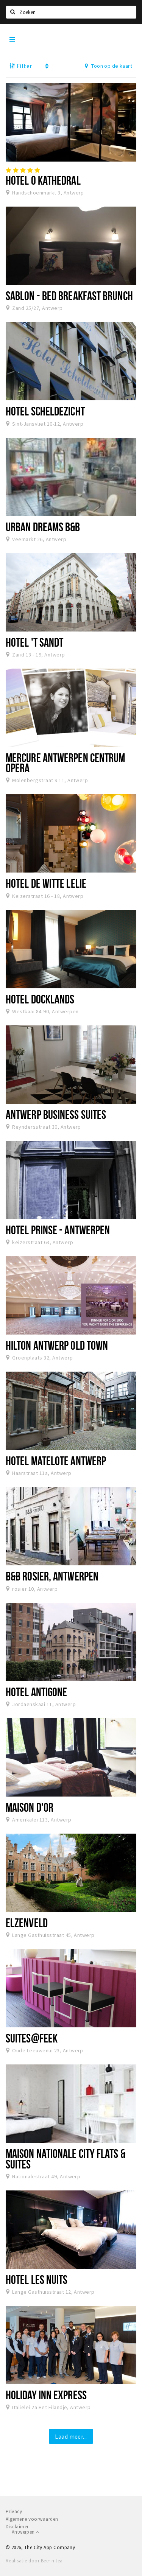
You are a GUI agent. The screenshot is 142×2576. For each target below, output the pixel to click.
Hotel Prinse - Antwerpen (58, 1229)
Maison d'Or (29, 1807)
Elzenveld (27, 1922)
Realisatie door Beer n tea (34, 2560)
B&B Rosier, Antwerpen (52, 1576)
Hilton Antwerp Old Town (57, 1345)
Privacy (14, 2511)
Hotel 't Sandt (34, 642)
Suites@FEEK (32, 2038)
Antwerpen (25, 2532)
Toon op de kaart (108, 65)
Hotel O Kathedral (43, 180)
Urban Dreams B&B (43, 526)
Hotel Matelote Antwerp (56, 1460)
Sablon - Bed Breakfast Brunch (69, 295)
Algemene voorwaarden (32, 2519)
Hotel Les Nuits (36, 2279)
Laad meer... (71, 2436)
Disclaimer (17, 2526)
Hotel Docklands (40, 998)
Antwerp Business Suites (56, 1114)
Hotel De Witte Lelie (46, 883)
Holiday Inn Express (46, 2394)
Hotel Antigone (36, 1691)
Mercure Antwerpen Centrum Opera (65, 762)
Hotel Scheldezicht (45, 410)
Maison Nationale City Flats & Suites (65, 2158)
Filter (20, 66)
